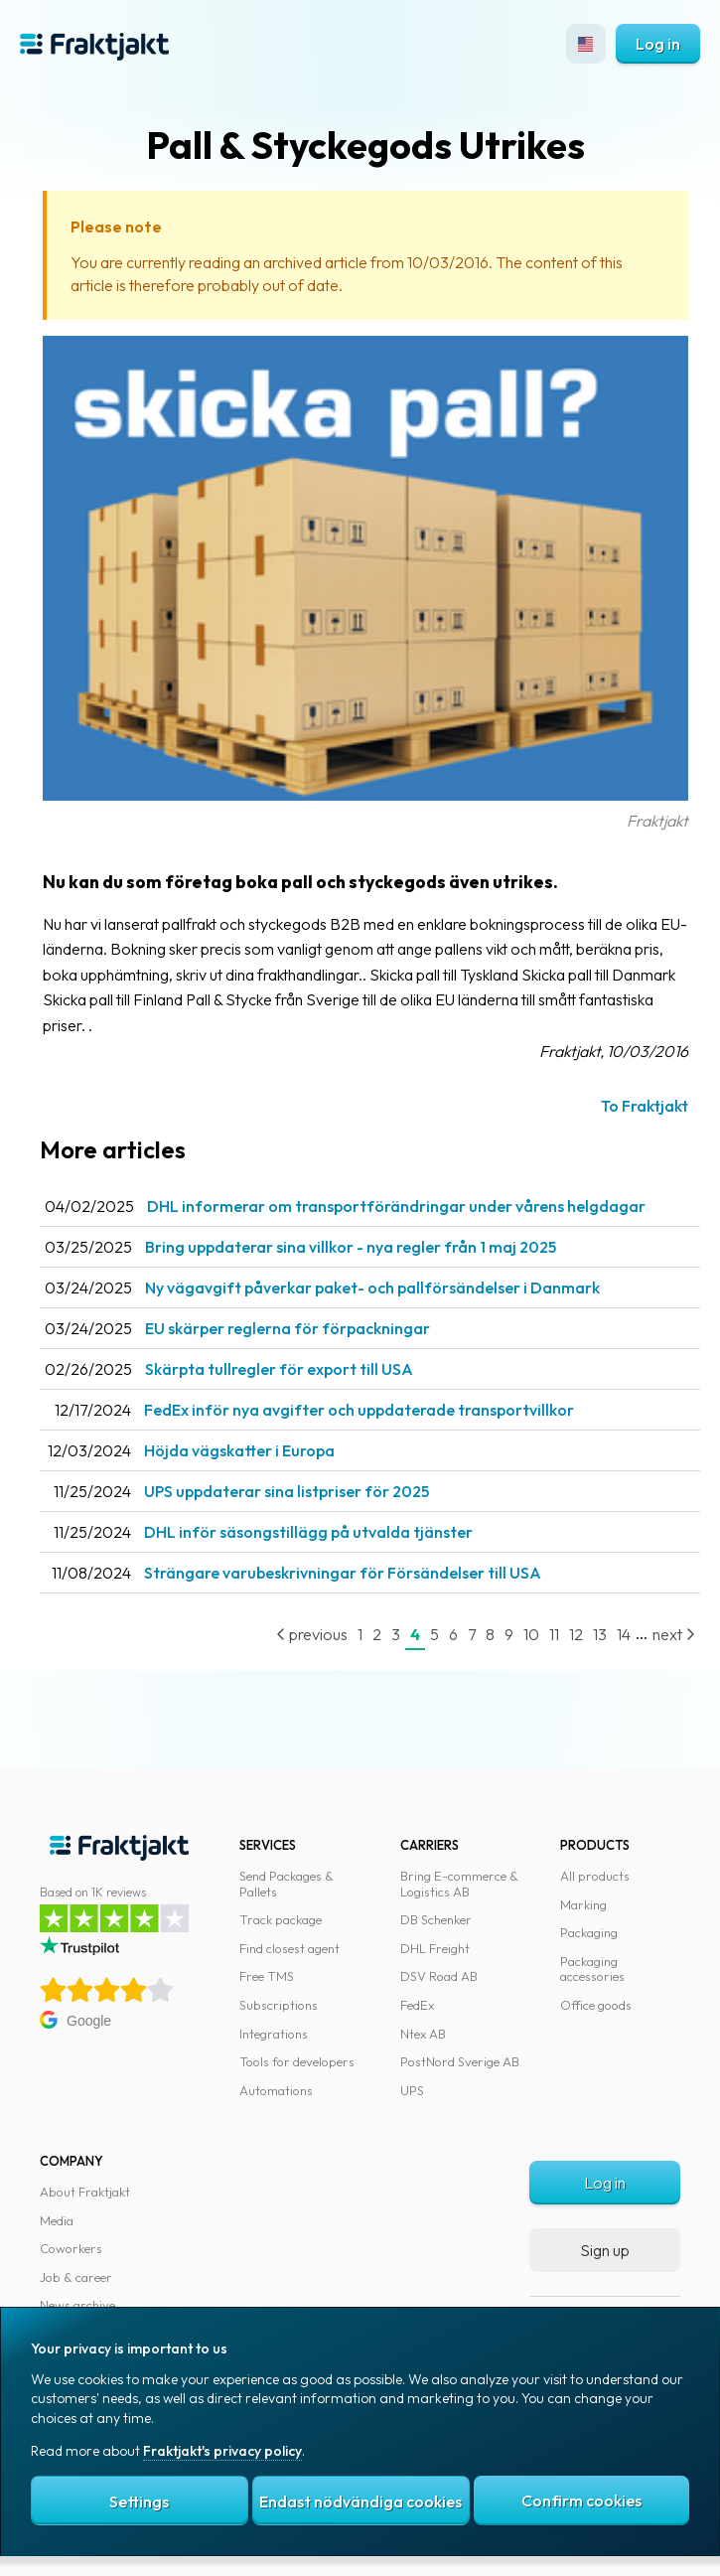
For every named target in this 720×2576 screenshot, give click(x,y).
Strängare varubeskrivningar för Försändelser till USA (342, 1573)
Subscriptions (278, 2005)
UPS (412, 2090)
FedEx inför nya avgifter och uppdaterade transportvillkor (359, 1410)
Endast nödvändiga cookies (360, 2501)
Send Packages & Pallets (286, 1883)
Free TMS (266, 1976)
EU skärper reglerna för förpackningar (287, 1328)
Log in (658, 44)
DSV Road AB (439, 1976)
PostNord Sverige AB (459, 2061)
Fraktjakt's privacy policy (222, 2451)
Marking (583, 1904)
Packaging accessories (592, 1969)
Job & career (76, 2277)
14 (624, 1634)
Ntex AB (423, 2034)
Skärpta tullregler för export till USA (279, 1369)
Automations (276, 2090)
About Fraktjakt (85, 2191)
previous (312, 1634)
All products (595, 1876)
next (673, 1634)
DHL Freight (435, 1948)
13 (600, 1634)
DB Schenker (436, 1919)
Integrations (273, 2034)
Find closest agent (289, 1948)
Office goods (596, 2005)
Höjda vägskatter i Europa (239, 1450)
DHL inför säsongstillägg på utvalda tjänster (308, 1532)
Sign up (605, 2250)
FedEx (417, 2005)
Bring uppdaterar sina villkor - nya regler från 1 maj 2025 (350, 1247)
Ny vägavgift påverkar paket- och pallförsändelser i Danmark (372, 1287)
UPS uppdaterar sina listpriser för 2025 (286, 1491)
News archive (77, 2305)
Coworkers (71, 2248)
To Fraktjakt (644, 1106)
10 (531, 1634)
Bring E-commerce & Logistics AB (459, 1883)
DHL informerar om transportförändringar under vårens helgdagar (396, 1206)
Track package (280, 1919)
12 (576, 1634)
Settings (139, 2501)
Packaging (589, 1932)
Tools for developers (297, 2061)
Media (56, 2220)
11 (554, 1634)
